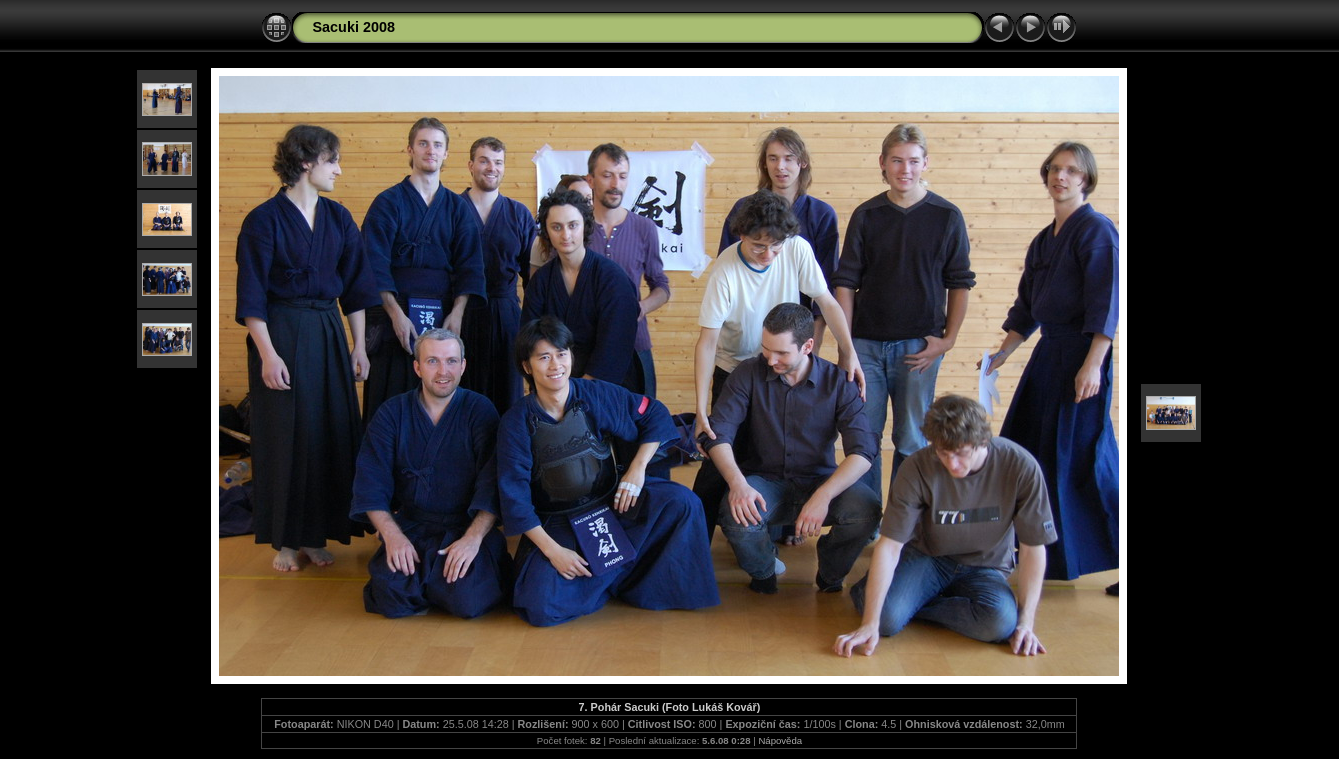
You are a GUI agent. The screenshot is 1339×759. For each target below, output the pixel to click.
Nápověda (780, 740)
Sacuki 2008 (353, 27)
